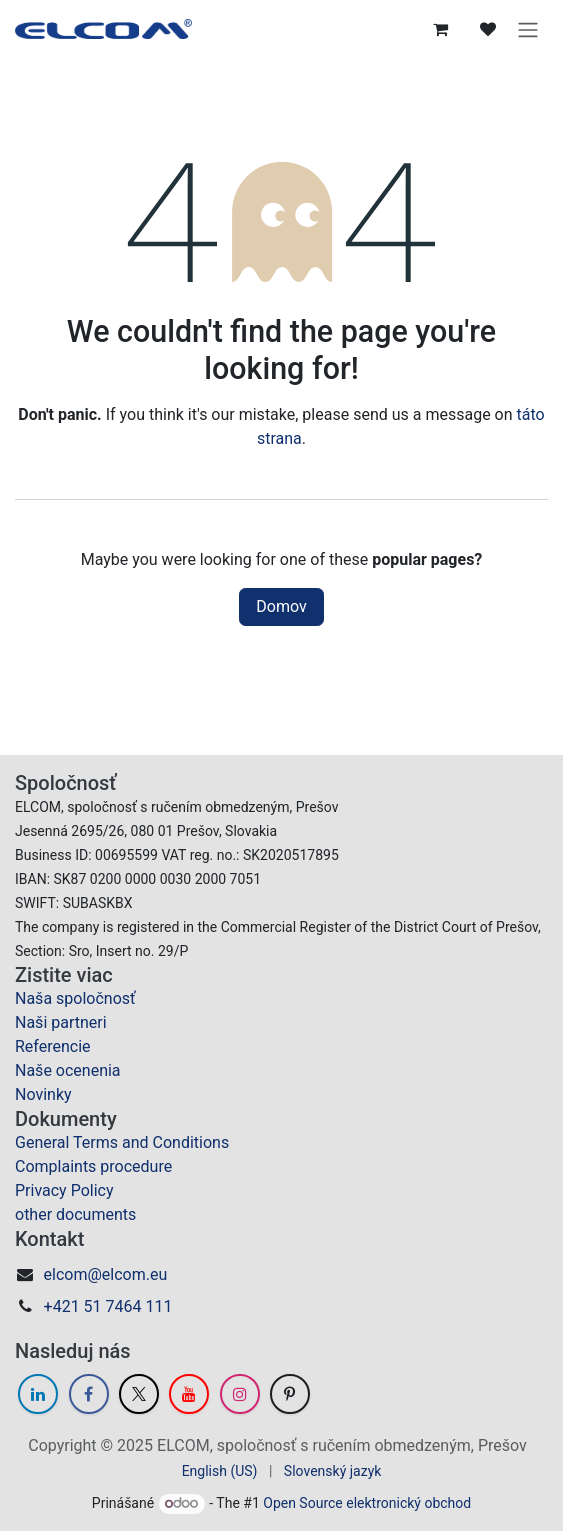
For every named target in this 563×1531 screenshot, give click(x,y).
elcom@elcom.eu (106, 1274)
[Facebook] (89, 1394)
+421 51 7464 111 (108, 1306)
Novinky (43, 1094)
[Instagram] (240, 1394)
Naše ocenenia (68, 1070)
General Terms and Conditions (122, 1142)
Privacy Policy (64, 1190)
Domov (281, 606)
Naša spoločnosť (75, 998)
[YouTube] (189, 1394)
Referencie (53, 1046)
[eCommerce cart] (440, 29)
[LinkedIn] (38, 1394)
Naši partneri (61, 1022)
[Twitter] (139, 1394)
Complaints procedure (93, 1166)
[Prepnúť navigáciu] (528, 29)
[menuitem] (220, 1471)
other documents (75, 1214)
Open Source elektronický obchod (367, 1503)
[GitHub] (290, 1394)
